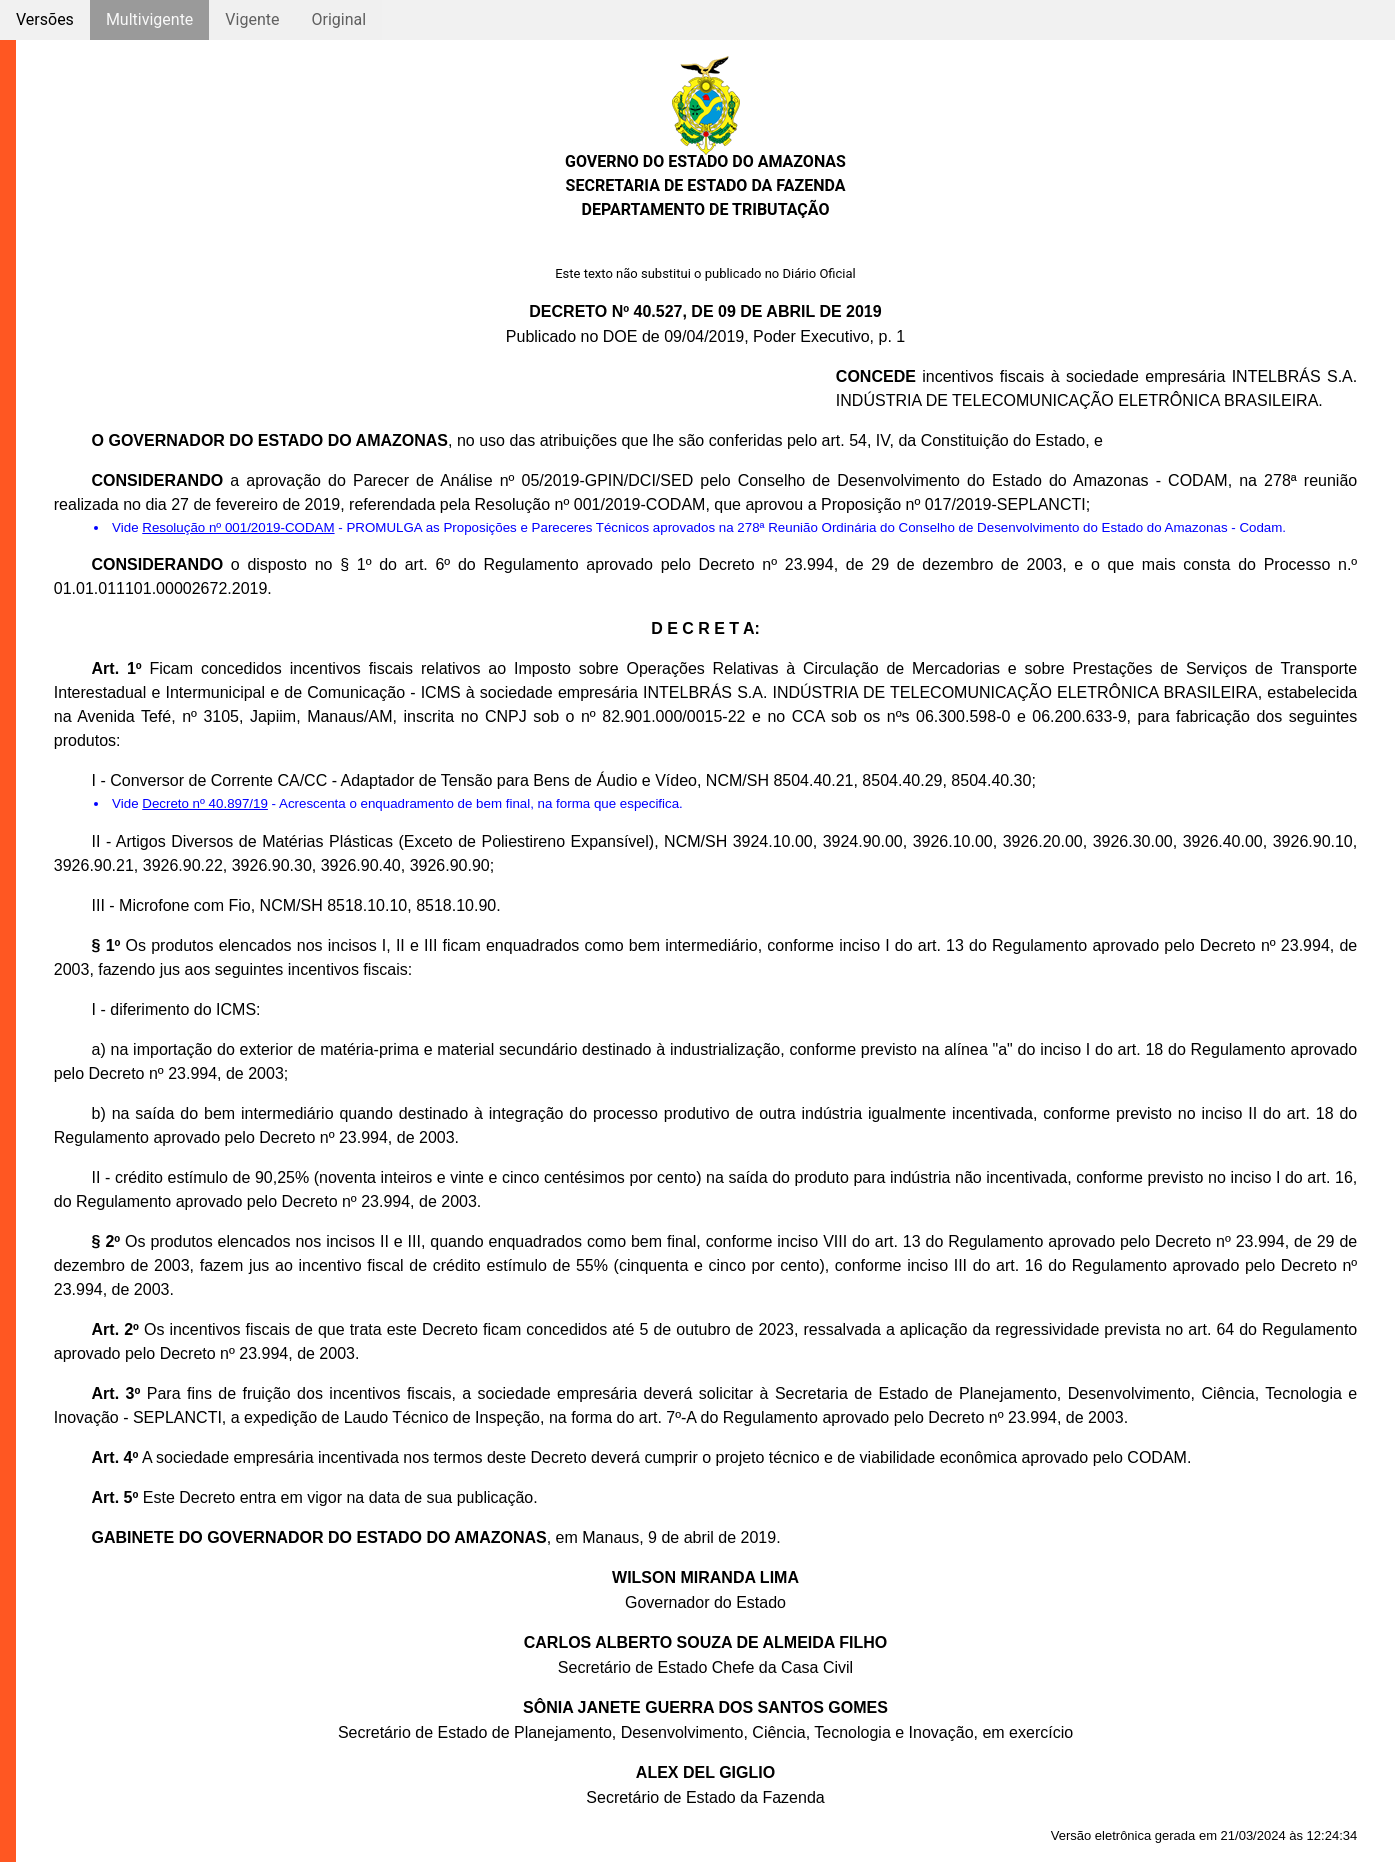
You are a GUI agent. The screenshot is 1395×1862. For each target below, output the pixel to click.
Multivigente (149, 19)
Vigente (252, 19)
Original (338, 19)
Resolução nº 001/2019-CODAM (238, 527)
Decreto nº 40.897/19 (205, 803)
